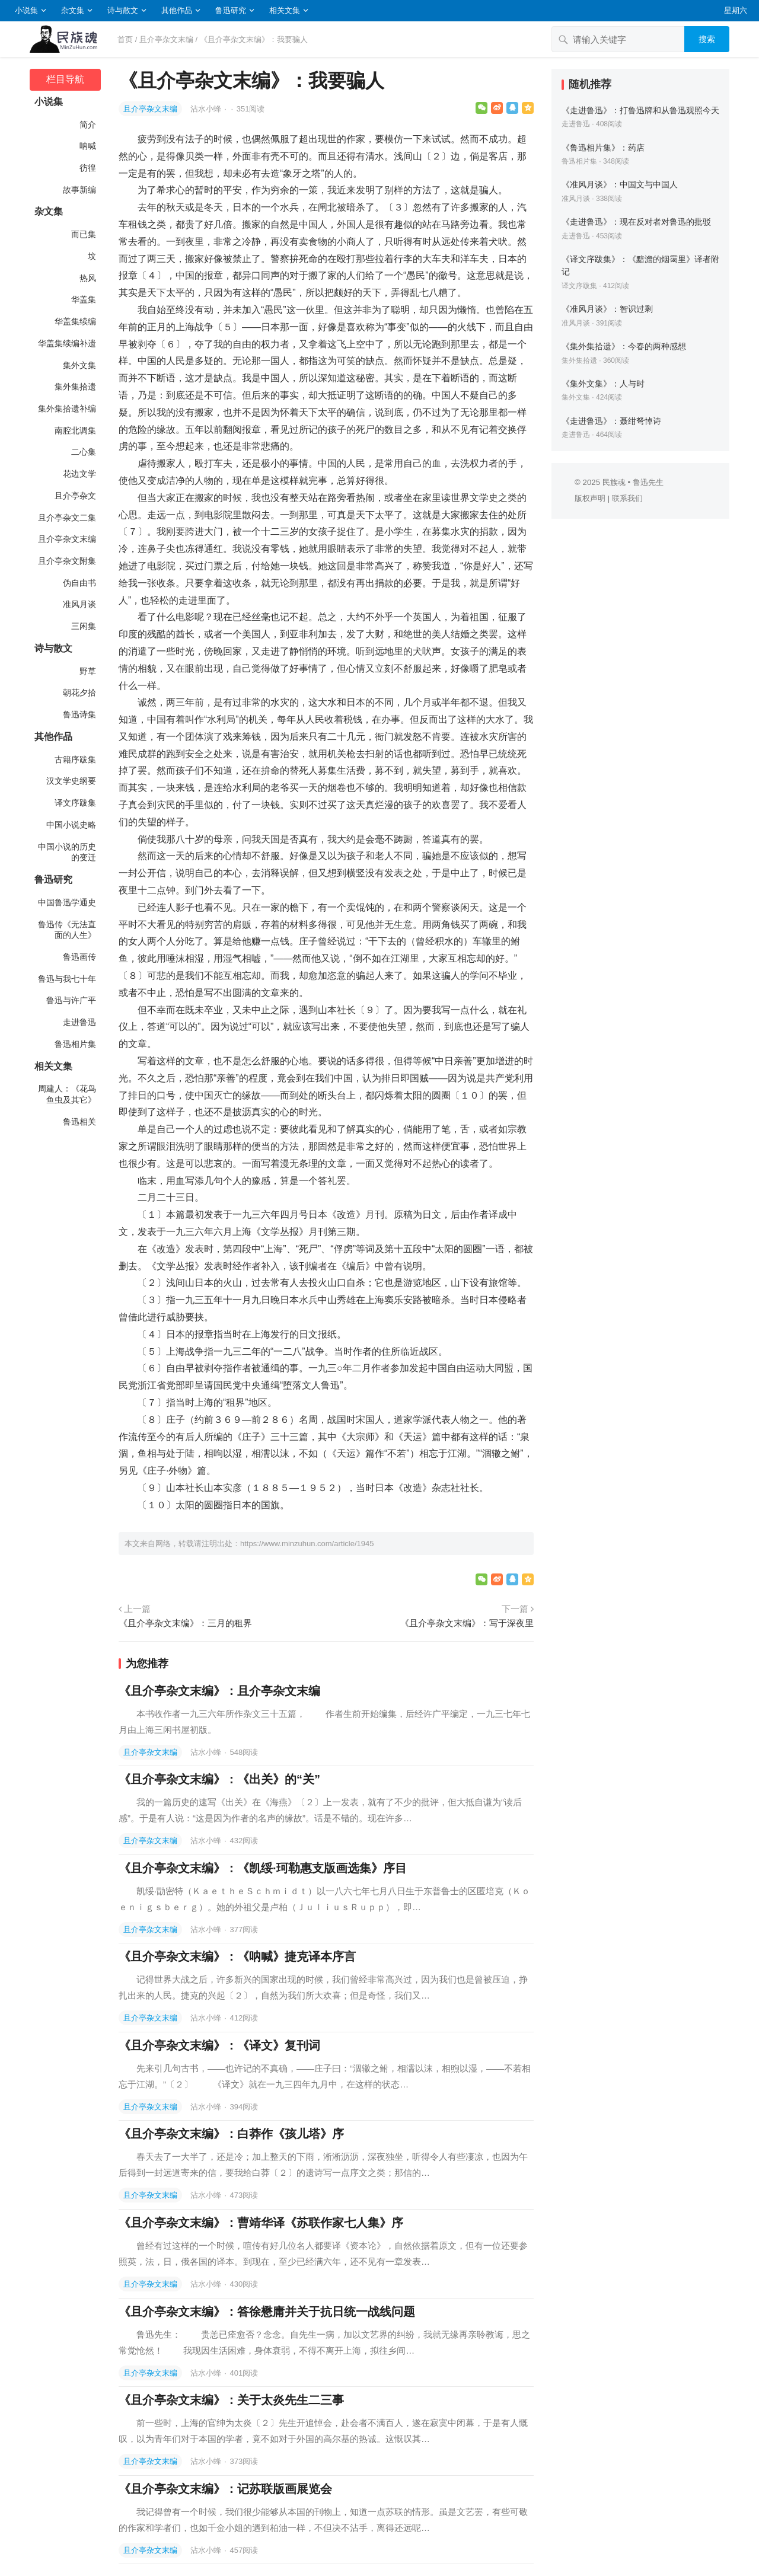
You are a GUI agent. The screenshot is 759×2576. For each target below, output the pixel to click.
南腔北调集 (75, 430)
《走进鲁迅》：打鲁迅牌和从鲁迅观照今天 (640, 110)
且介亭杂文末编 (166, 39)
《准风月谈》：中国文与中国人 (620, 184)
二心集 (83, 452)
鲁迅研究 (230, 10)
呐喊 (87, 146)
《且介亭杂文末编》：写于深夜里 (467, 1623)
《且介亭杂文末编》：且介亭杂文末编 (219, 1690)
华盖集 (83, 299)
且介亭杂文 (75, 495)
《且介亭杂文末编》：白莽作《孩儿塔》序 (231, 2133)
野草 (87, 671)
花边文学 (79, 473)
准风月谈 (79, 604)
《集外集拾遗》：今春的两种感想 (624, 346)
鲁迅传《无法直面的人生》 (67, 930)
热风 (87, 278)
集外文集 (79, 365)
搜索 (707, 39)
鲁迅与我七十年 (67, 979)
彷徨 (87, 168)
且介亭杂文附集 (67, 561)
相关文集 (284, 10)
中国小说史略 (71, 824)
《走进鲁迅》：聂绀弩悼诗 (611, 421)
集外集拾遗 (75, 386)
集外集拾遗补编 (67, 408)
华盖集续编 (75, 321)
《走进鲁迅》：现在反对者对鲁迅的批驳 (636, 221)
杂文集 (72, 10)
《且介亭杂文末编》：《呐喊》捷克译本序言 (237, 1956)
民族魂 (614, 482)
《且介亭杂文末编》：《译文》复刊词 (219, 2045)
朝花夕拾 (79, 692)
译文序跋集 (75, 802)
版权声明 (590, 498)
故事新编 (79, 189)
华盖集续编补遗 (67, 343)
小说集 (26, 10)
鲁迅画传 (79, 957)
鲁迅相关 (79, 1121)
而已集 (83, 234)
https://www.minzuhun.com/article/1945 (307, 1543)
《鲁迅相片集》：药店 (603, 147)
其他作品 (176, 10)
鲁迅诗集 (79, 714)
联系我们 (627, 498)
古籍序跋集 (75, 759)
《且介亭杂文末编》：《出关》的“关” (219, 1779)
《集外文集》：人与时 (603, 383)
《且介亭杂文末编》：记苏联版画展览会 (225, 2488)
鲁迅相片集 (75, 1044)
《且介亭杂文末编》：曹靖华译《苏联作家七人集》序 (261, 2222)
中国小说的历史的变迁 (67, 852)
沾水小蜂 (207, 108)
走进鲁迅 (79, 1022)
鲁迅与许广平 (71, 1000)
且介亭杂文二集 (67, 517)
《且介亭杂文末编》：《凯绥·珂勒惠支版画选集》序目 (263, 1868)
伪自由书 (79, 583)
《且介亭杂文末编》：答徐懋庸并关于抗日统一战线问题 (267, 2311)
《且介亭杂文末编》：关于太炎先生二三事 (231, 2399)
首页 (125, 39)
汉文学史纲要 (71, 781)
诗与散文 (122, 10)
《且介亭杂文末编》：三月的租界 (185, 1623)
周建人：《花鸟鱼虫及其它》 (67, 1094)
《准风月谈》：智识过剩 (607, 309)
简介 (87, 124)
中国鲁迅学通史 (67, 902)
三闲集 (83, 626)
